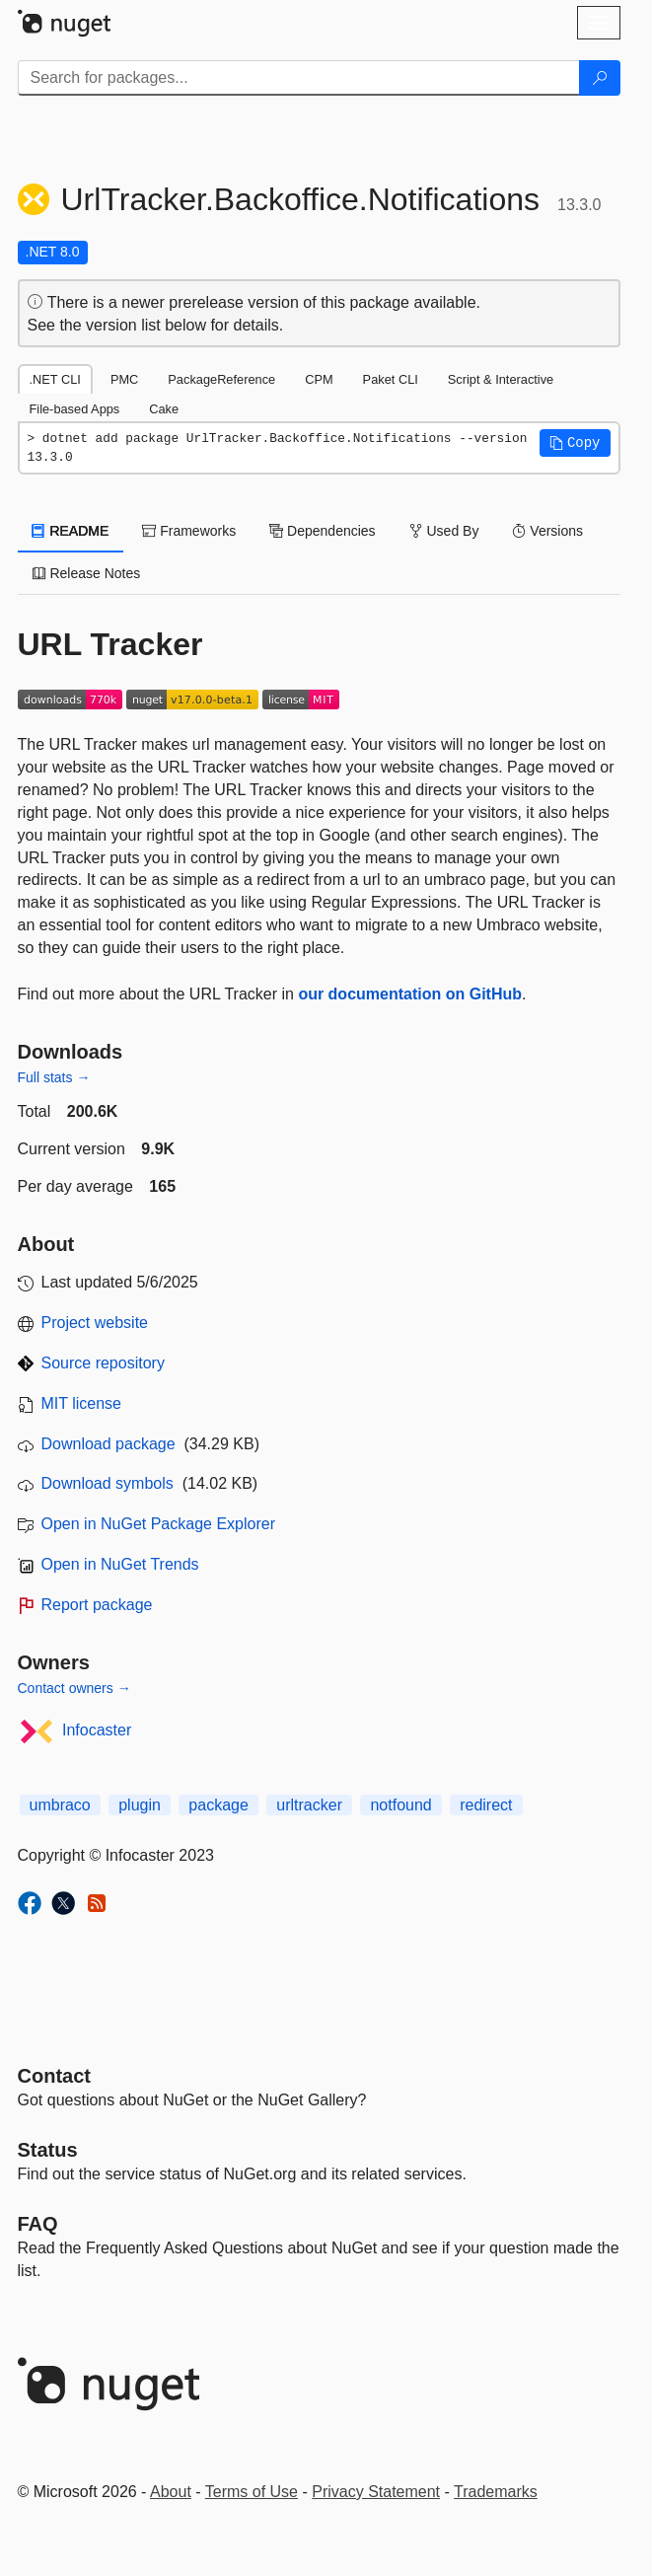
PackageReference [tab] (221, 379)
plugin (139, 1805)
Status (48, 2150)
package (218, 1805)
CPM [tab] (318, 379)
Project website (95, 1322)
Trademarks (496, 2491)
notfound (400, 1805)
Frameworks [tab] (189, 531)
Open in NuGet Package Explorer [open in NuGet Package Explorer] (158, 1523)
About (170, 2491)
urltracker (309, 1805)
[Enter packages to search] (299, 78)
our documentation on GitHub (410, 994)
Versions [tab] (547, 531)
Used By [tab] (444, 531)
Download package (108, 1443)
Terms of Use (251, 2491)
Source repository (103, 1363)
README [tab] (71, 531)
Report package (97, 1604)
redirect (486, 1805)
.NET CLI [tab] (55, 379)
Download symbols (107, 1483)
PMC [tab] (124, 379)
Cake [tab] (164, 409)
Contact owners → (74, 1688)
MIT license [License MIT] (81, 1403)
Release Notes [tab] (87, 573)
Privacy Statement (376, 2491)
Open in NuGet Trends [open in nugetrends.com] (120, 1564)
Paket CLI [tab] (390, 379)
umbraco (60, 1805)
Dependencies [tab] (322, 531)
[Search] (599, 78)
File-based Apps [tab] (75, 409)
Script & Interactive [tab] (500, 379)
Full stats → (54, 1077)
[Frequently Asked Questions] (38, 2224)
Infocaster (96, 1730)
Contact (54, 2076)
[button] (575, 443)
